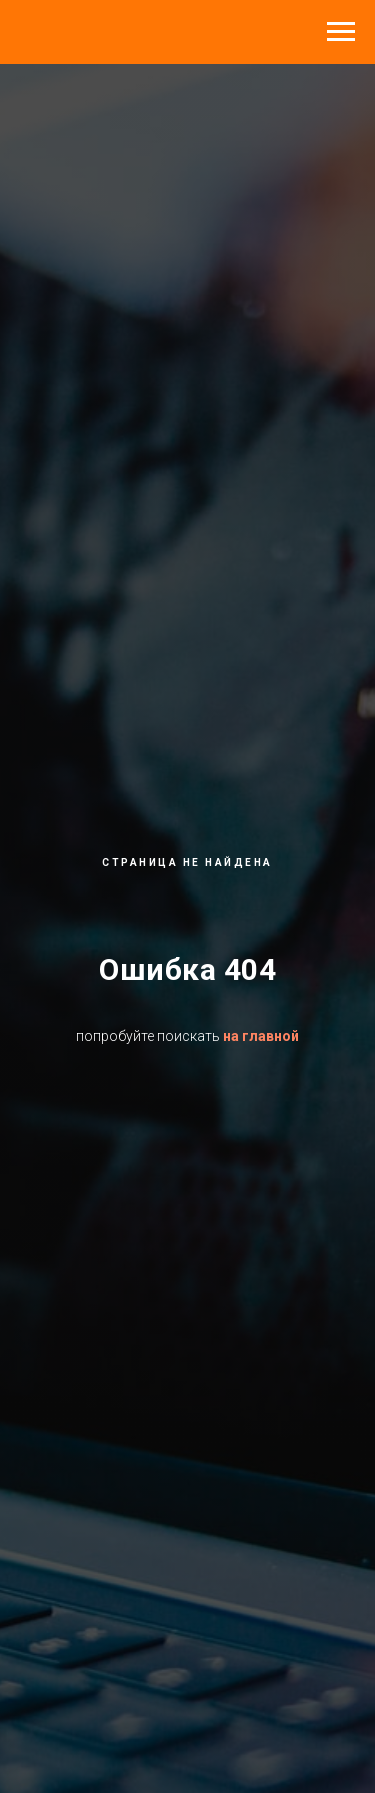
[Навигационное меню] (341, 32)
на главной (261, 1036)
